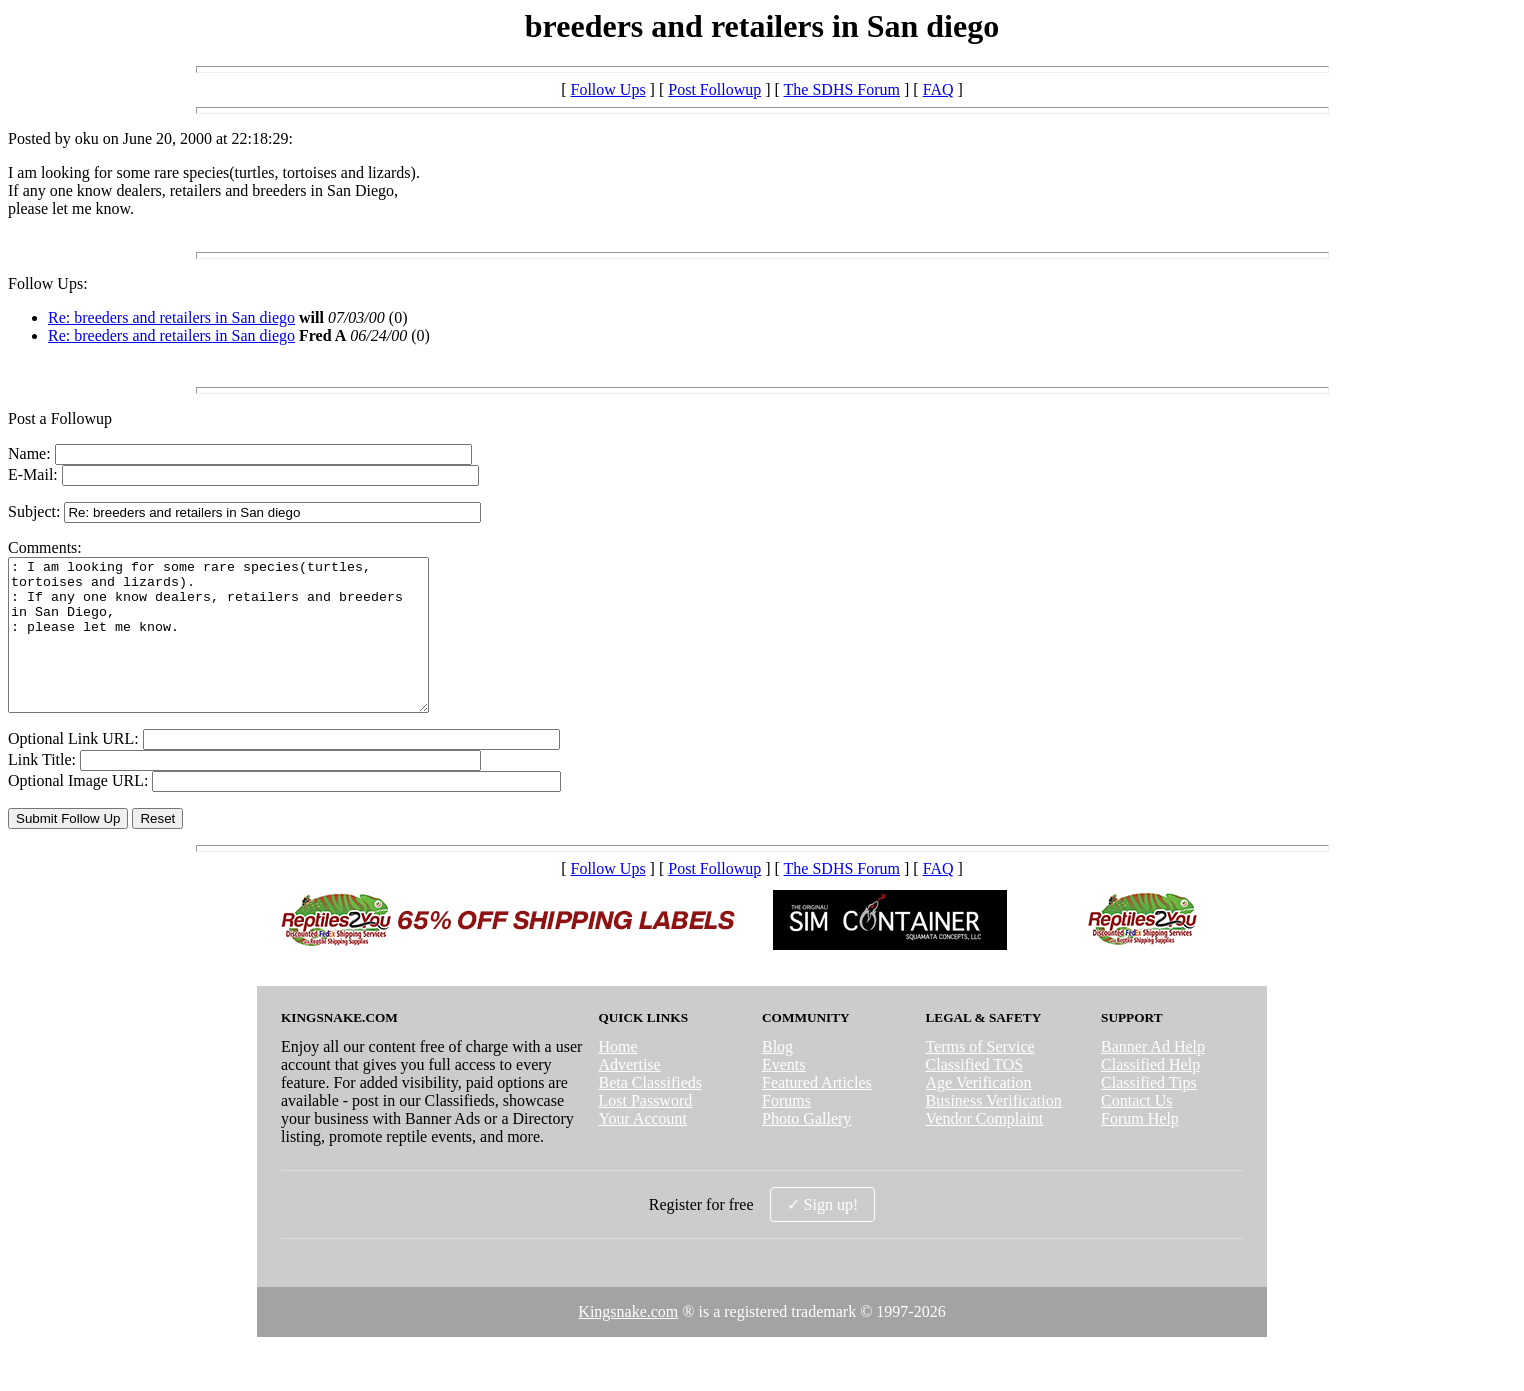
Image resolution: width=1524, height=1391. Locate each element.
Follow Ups (607, 89)
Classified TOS (975, 1094)
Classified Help (1150, 1094)
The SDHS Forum (842, 89)
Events (784, 1094)
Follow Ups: (48, 283)
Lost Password (645, 1130)
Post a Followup (60, 418)
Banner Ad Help (1153, 1076)
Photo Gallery (806, 1148)
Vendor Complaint (985, 1148)
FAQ (938, 89)
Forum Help (1140, 1148)
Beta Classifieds (650, 1112)
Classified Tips (1149, 1112)
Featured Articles (817, 1112)
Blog (777, 1076)
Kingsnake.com (628, 1341)
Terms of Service (980, 1076)
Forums (786, 1130)
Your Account (642, 1148)
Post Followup (714, 89)
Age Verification (979, 1112)
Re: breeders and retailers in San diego (171, 317)
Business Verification (994, 1130)
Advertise (629, 1094)
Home (617, 1076)
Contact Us (1137, 1130)
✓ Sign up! (823, 1234)
